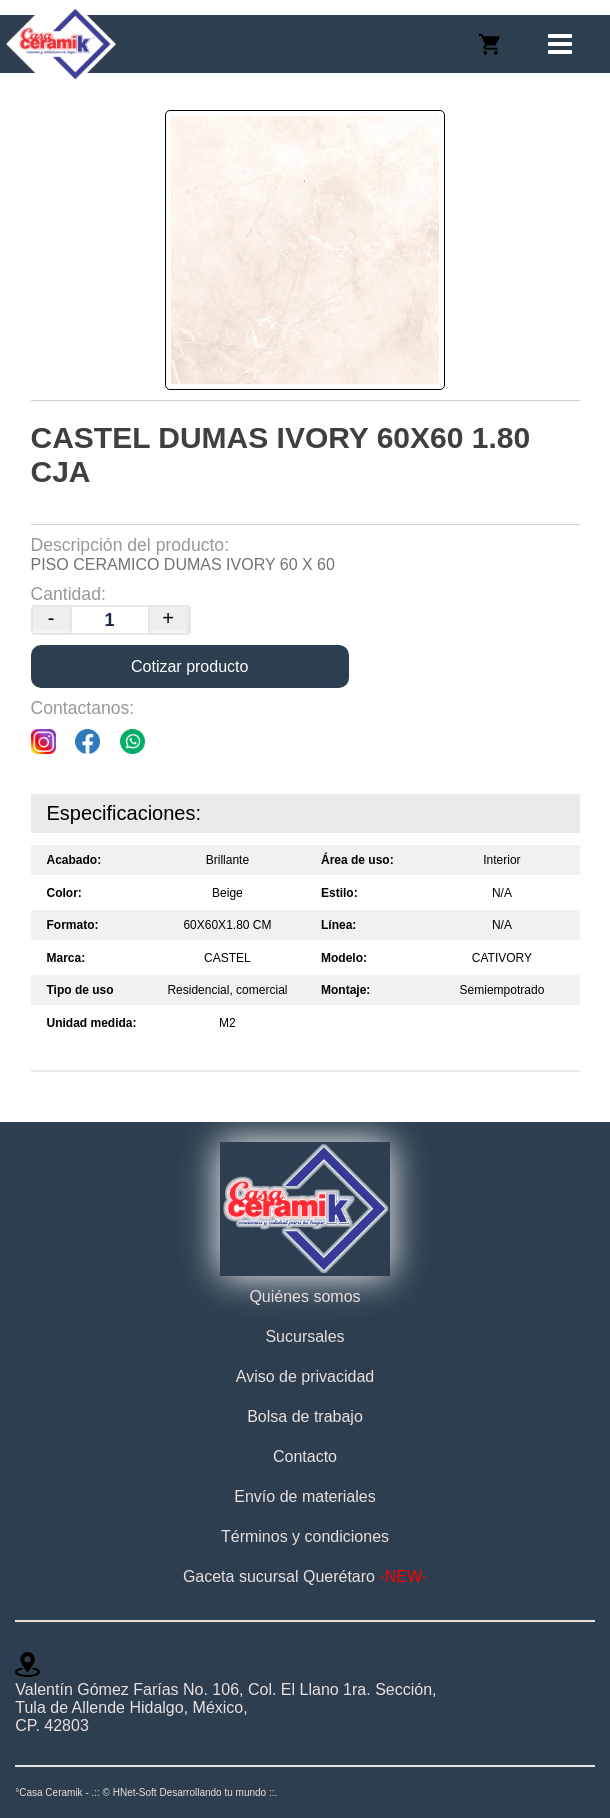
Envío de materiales (304, 1496)
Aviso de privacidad (305, 1376)
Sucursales (304, 1336)
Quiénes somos (304, 1296)
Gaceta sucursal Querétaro (305, 1576)
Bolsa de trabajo (305, 1416)
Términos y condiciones (305, 1536)
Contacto (305, 1456)
